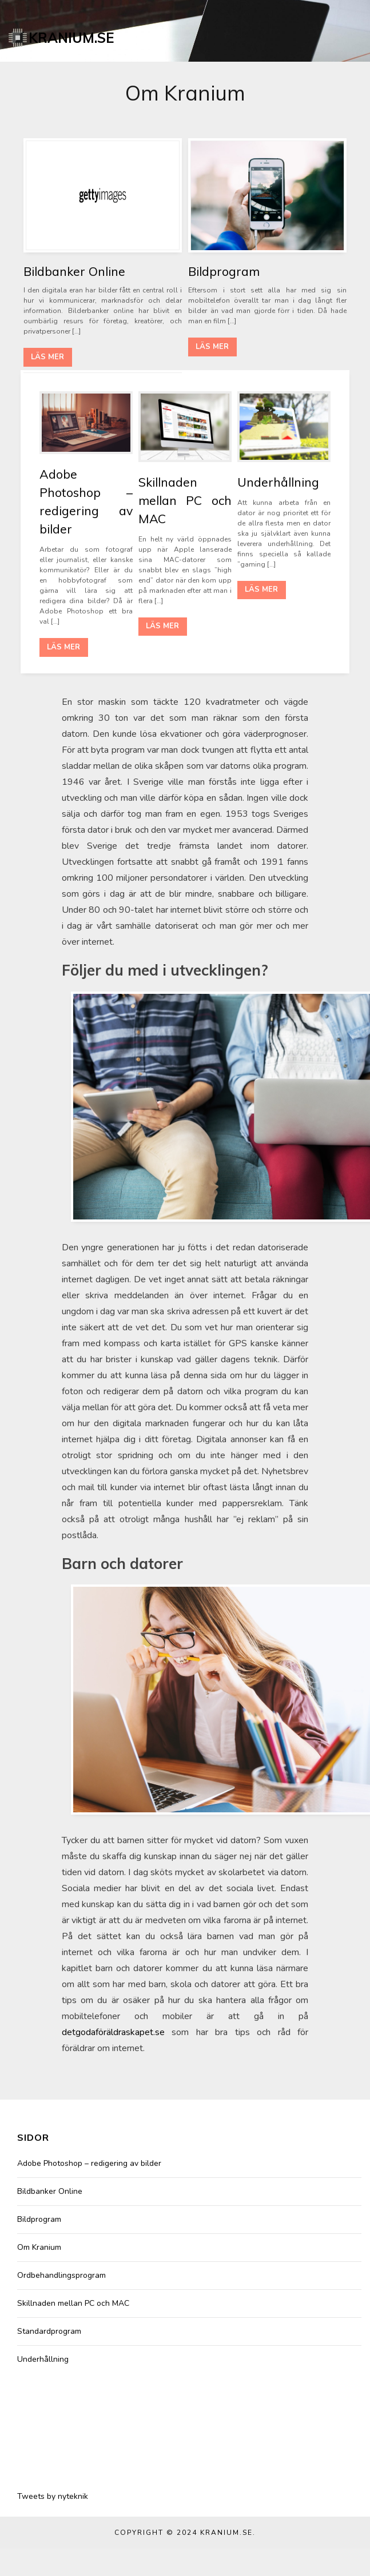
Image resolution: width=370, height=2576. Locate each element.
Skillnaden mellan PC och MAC (185, 500)
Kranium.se (71, 37)
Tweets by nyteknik (52, 2496)
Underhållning (278, 482)
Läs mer (47, 357)
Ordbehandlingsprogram (61, 2275)
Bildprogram (224, 271)
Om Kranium (39, 2247)
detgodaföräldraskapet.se (113, 2032)
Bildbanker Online (74, 271)
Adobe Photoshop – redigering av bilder (89, 2163)
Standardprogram (49, 2331)
